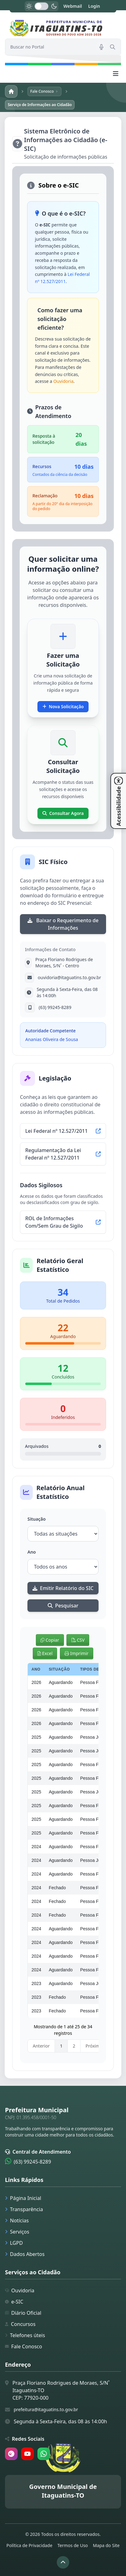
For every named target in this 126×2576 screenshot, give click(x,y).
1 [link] (61, 2046)
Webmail (72, 6)
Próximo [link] (94, 2046)
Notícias (17, 2220)
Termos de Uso (72, 2545)
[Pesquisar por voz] (101, 47)
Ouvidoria (63, 381)
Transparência (24, 2209)
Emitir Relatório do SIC (63, 1588)
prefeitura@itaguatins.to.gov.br (46, 2409)
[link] (63, 28)
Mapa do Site (106, 2545)
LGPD (14, 2242)
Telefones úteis (25, 2335)
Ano (31, 1552)
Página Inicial (23, 2198)
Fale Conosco (23, 2346)
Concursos (20, 2324)
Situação (36, 1519)
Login (94, 6)
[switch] (41, 6)
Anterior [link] (41, 2046)
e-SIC (14, 2301)
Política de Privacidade (29, 2545)
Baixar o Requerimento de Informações (63, 924)
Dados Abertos (25, 2254)
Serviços (17, 2231)
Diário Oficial (23, 2312)
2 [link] (74, 2046)
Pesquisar (63, 1605)
